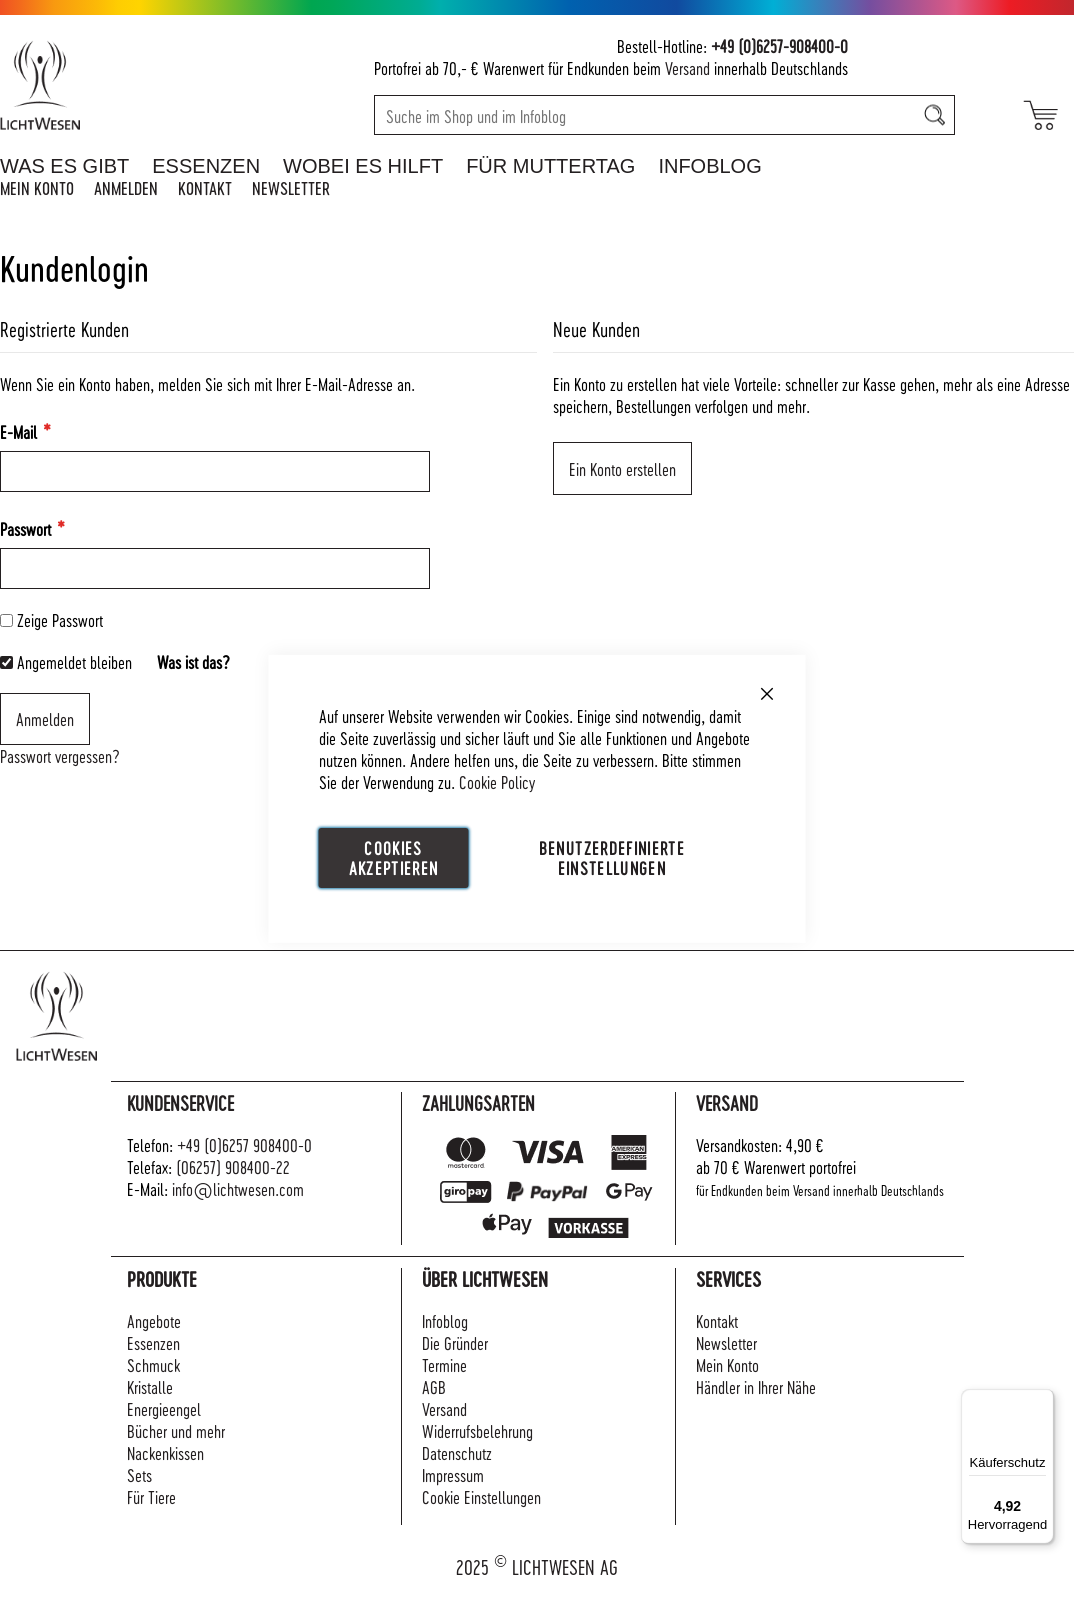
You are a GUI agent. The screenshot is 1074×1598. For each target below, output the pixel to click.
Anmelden (126, 187)
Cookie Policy (497, 781)
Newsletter (291, 187)
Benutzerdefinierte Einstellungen (612, 857)
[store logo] (107, 85)
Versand (687, 67)
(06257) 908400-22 (233, 1166)
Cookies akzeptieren (394, 857)
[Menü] (1042, 1401)
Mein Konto (37, 187)
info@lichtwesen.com (238, 1188)
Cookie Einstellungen (481, 1496)
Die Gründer (455, 1342)
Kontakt (205, 187)
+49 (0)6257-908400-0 (779, 45)
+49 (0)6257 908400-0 (244, 1144)
